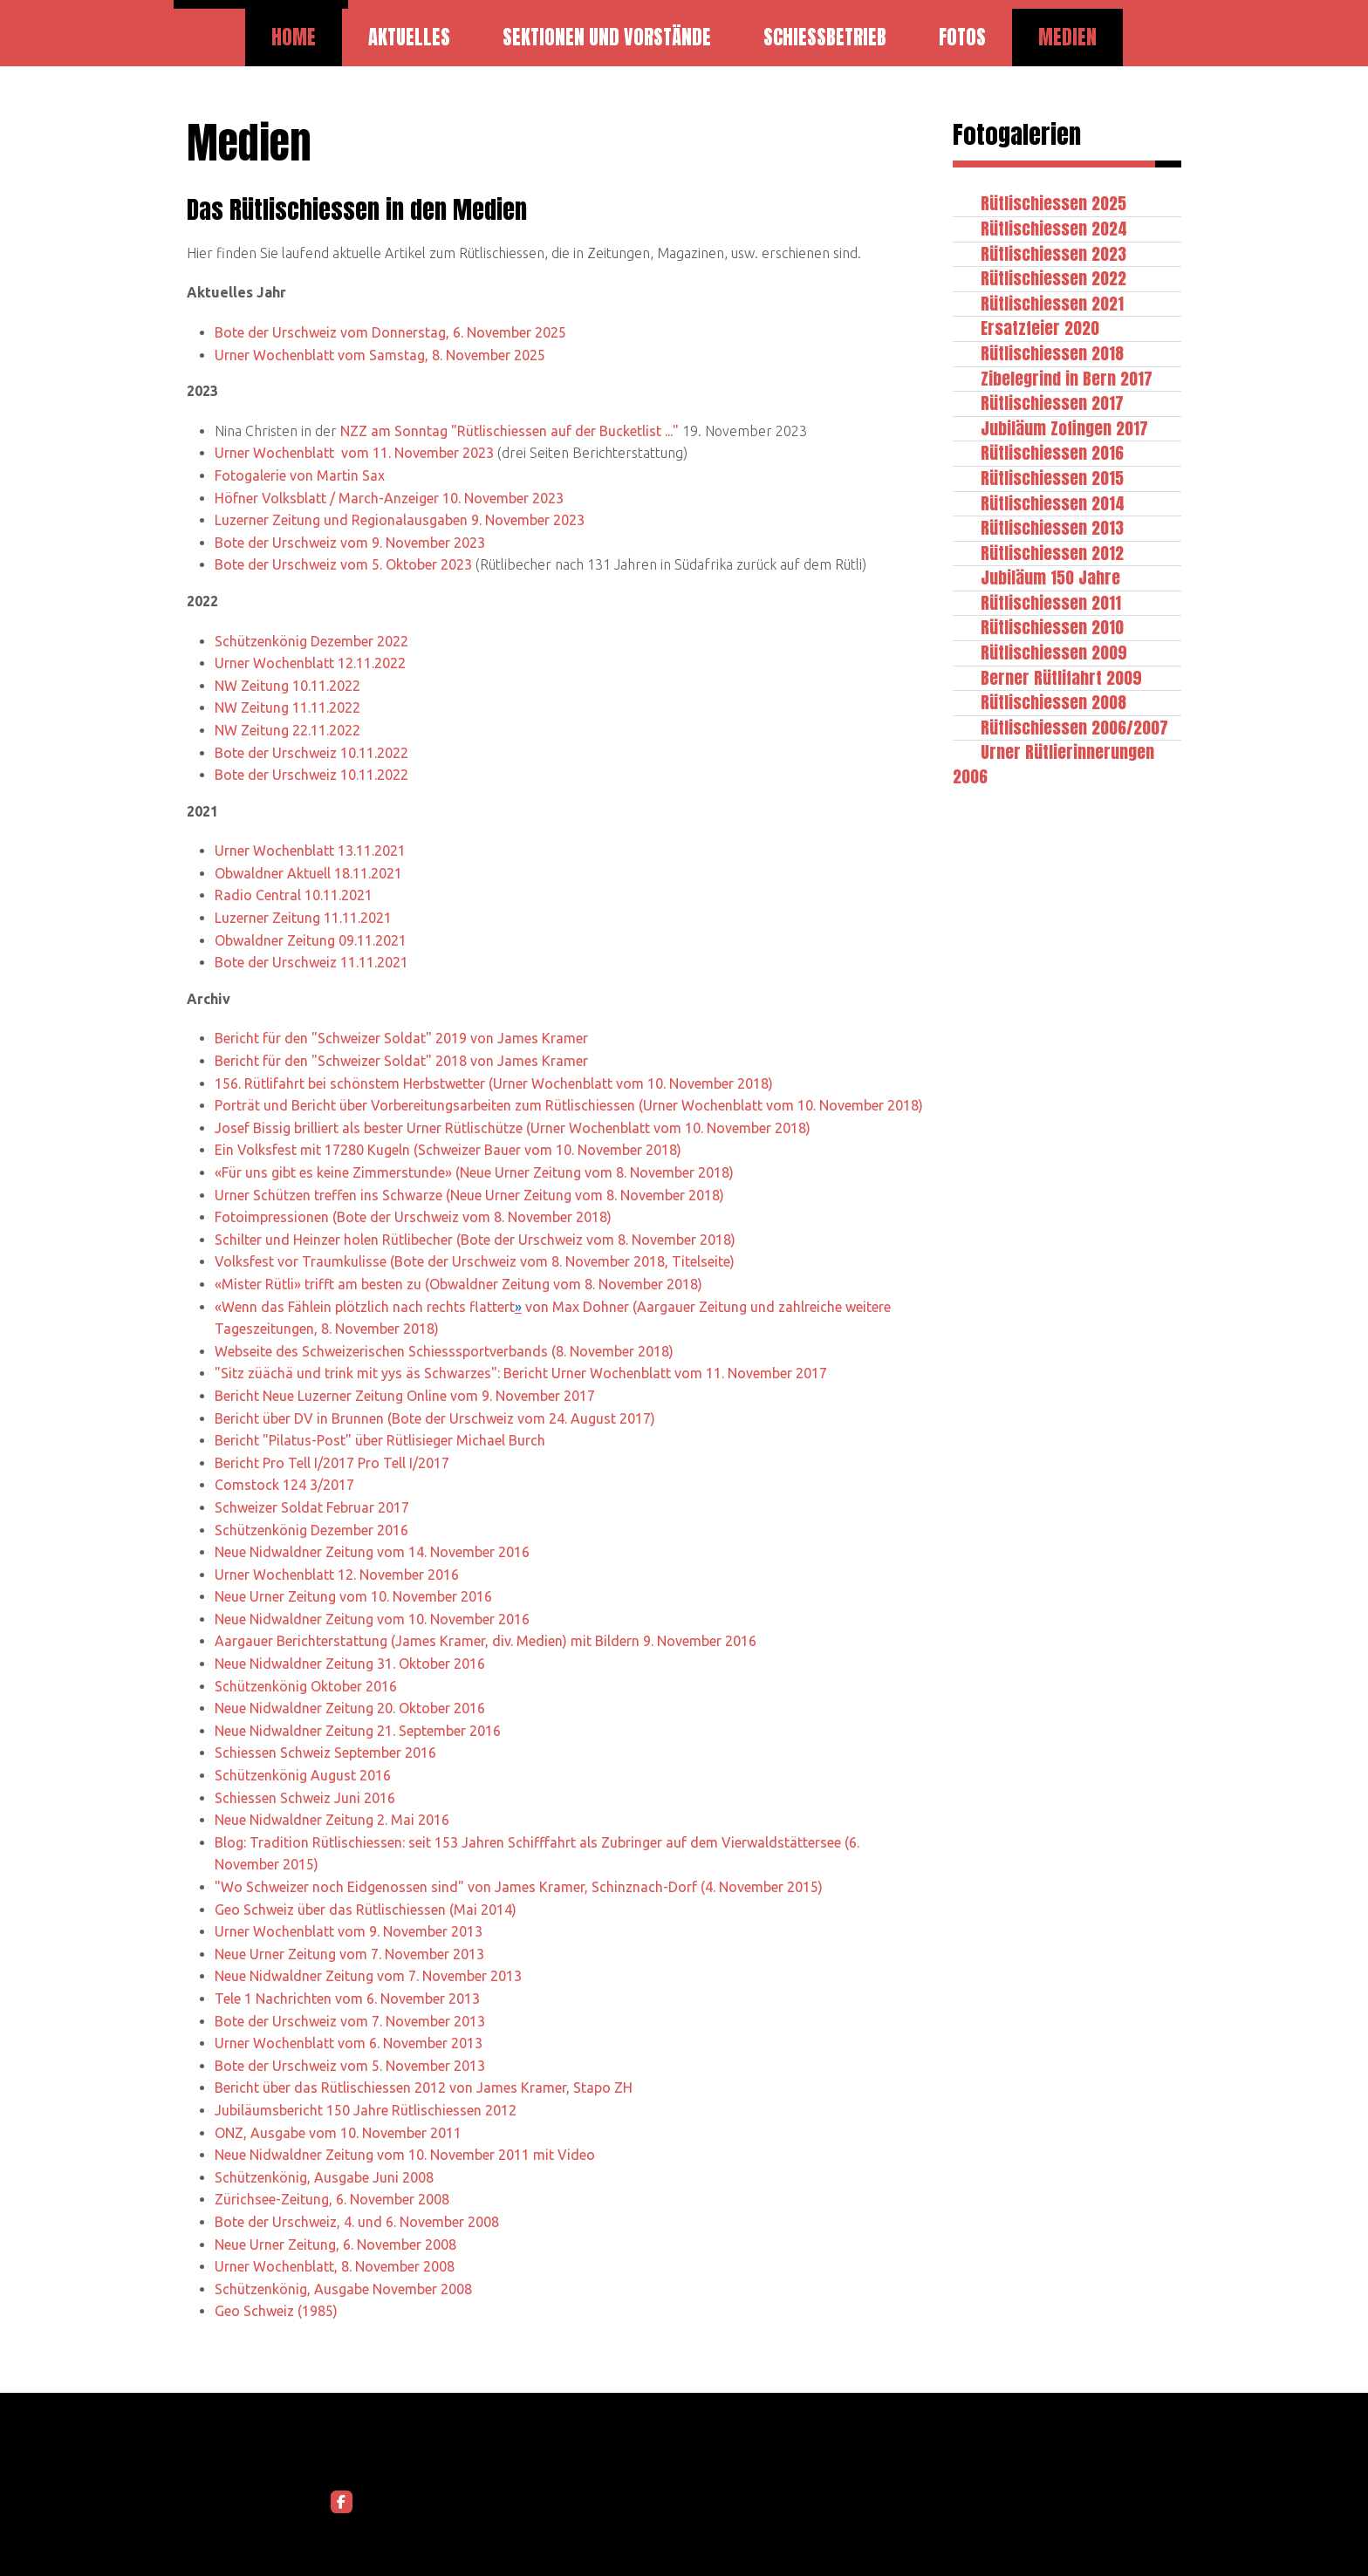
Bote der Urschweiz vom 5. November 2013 (350, 2066)
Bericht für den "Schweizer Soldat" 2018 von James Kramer (401, 1061)
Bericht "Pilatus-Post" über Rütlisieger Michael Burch (380, 1440)
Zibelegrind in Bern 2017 (1067, 378)
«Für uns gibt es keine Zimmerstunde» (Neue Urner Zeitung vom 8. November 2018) (474, 1172)
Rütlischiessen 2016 (1052, 452)
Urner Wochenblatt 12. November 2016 (337, 1574)
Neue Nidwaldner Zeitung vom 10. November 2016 (372, 1619)
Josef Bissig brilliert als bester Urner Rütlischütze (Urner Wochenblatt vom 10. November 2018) (513, 1128)
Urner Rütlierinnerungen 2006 (1053, 764)
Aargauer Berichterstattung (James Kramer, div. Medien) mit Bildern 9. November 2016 (485, 1641)
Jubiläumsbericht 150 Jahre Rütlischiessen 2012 (365, 2110)
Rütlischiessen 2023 (1053, 253)
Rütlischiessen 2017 (1052, 402)
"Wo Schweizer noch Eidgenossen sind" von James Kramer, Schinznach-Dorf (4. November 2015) (519, 1887)
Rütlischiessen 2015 (1052, 477)
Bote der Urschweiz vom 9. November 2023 (350, 542)
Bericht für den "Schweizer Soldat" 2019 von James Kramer (401, 1038)
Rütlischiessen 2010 (1052, 626)
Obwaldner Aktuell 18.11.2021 (308, 873)
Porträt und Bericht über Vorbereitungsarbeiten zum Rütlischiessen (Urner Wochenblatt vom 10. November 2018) (569, 1105)
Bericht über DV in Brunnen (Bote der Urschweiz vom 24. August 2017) (435, 1418)
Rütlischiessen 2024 (1054, 228)
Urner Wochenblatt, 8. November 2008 (335, 2266)
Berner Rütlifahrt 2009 (1061, 677)
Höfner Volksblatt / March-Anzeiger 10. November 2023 (389, 498)
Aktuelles (409, 37)
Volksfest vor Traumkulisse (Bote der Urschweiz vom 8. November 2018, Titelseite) (475, 1261)
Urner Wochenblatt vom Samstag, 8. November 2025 (380, 355)
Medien (1067, 37)
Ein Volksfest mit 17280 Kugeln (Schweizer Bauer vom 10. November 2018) (448, 1150)
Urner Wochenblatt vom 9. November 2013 (348, 1931)
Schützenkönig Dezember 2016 (311, 1530)
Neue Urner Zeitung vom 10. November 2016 (353, 1596)
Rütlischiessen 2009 (1054, 652)
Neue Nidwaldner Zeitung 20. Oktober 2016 (350, 1708)
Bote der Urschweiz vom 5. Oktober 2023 (343, 564)
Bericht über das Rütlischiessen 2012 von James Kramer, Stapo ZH (424, 2087)
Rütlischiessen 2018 (1052, 353)
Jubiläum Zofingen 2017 (1064, 428)
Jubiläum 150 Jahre (1050, 577)
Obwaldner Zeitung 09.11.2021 (311, 940)
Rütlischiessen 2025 (1053, 202)
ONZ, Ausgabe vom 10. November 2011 (338, 2133)
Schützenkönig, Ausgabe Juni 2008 (324, 2177)
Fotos (962, 37)
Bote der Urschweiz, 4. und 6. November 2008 (357, 2222)
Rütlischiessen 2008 (1053, 701)
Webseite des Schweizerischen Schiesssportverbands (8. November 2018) (444, 1351)
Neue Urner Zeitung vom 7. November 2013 (349, 1954)
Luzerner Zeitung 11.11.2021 (303, 918)
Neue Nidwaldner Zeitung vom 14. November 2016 (372, 1552)
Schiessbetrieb (824, 37)
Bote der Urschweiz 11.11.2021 (311, 962)
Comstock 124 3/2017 (284, 1485)
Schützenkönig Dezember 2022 (311, 641)
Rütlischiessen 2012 (1052, 552)
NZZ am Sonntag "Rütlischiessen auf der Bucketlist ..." (509, 431)
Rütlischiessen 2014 (1053, 503)
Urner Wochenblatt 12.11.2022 (310, 663)
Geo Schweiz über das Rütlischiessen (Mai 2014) (365, 1909)
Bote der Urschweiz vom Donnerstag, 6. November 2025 (390, 332)
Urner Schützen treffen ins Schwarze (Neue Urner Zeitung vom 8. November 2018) (469, 1195)
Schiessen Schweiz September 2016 (325, 1752)
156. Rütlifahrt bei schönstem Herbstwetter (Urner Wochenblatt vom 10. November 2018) (494, 1083)
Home (293, 37)
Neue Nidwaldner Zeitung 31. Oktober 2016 (350, 1663)
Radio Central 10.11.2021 (294, 895)
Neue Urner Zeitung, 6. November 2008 (335, 2244)
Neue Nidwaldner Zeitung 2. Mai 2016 (332, 1820)
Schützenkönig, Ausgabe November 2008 (343, 2289)
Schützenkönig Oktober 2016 (306, 1686)
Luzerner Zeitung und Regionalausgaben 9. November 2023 (400, 520)
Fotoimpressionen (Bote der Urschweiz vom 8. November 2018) (413, 1217)
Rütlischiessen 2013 (1052, 527)
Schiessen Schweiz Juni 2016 (305, 1798)
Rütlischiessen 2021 (1052, 303)
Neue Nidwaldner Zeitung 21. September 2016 (358, 1731)
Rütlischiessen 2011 (1051, 602)
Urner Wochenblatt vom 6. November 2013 (348, 2043)
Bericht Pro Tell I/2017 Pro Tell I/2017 (332, 1463)
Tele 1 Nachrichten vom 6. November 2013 (347, 1998)
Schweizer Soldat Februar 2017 (312, 1507)
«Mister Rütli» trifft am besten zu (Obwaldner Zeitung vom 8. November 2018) (458, 1284)
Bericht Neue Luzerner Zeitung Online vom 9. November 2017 (405, 1396)
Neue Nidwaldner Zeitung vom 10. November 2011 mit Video (405, 2155)
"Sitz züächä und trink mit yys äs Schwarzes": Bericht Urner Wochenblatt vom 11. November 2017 (521, 1373)
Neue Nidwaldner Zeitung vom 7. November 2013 (368, 1976)
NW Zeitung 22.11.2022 (287, 730)
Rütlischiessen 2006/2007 (1074, 727)
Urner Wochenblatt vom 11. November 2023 (354, 453)
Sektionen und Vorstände (607, 37)
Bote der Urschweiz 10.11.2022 (311, 753)
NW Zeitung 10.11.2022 (287, 686)
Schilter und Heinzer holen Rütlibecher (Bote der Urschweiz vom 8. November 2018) (475, 1239)
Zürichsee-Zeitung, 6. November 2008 (332, 2199)
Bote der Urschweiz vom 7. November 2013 (350, 2021)
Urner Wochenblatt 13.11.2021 (310, 850)
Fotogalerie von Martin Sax (300, 475)
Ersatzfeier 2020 (1040, 327)
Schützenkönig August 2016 (303, 1775)
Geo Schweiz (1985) (276, 2311)
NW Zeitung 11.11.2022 (287, 707)
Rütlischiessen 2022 (1053, 277)
